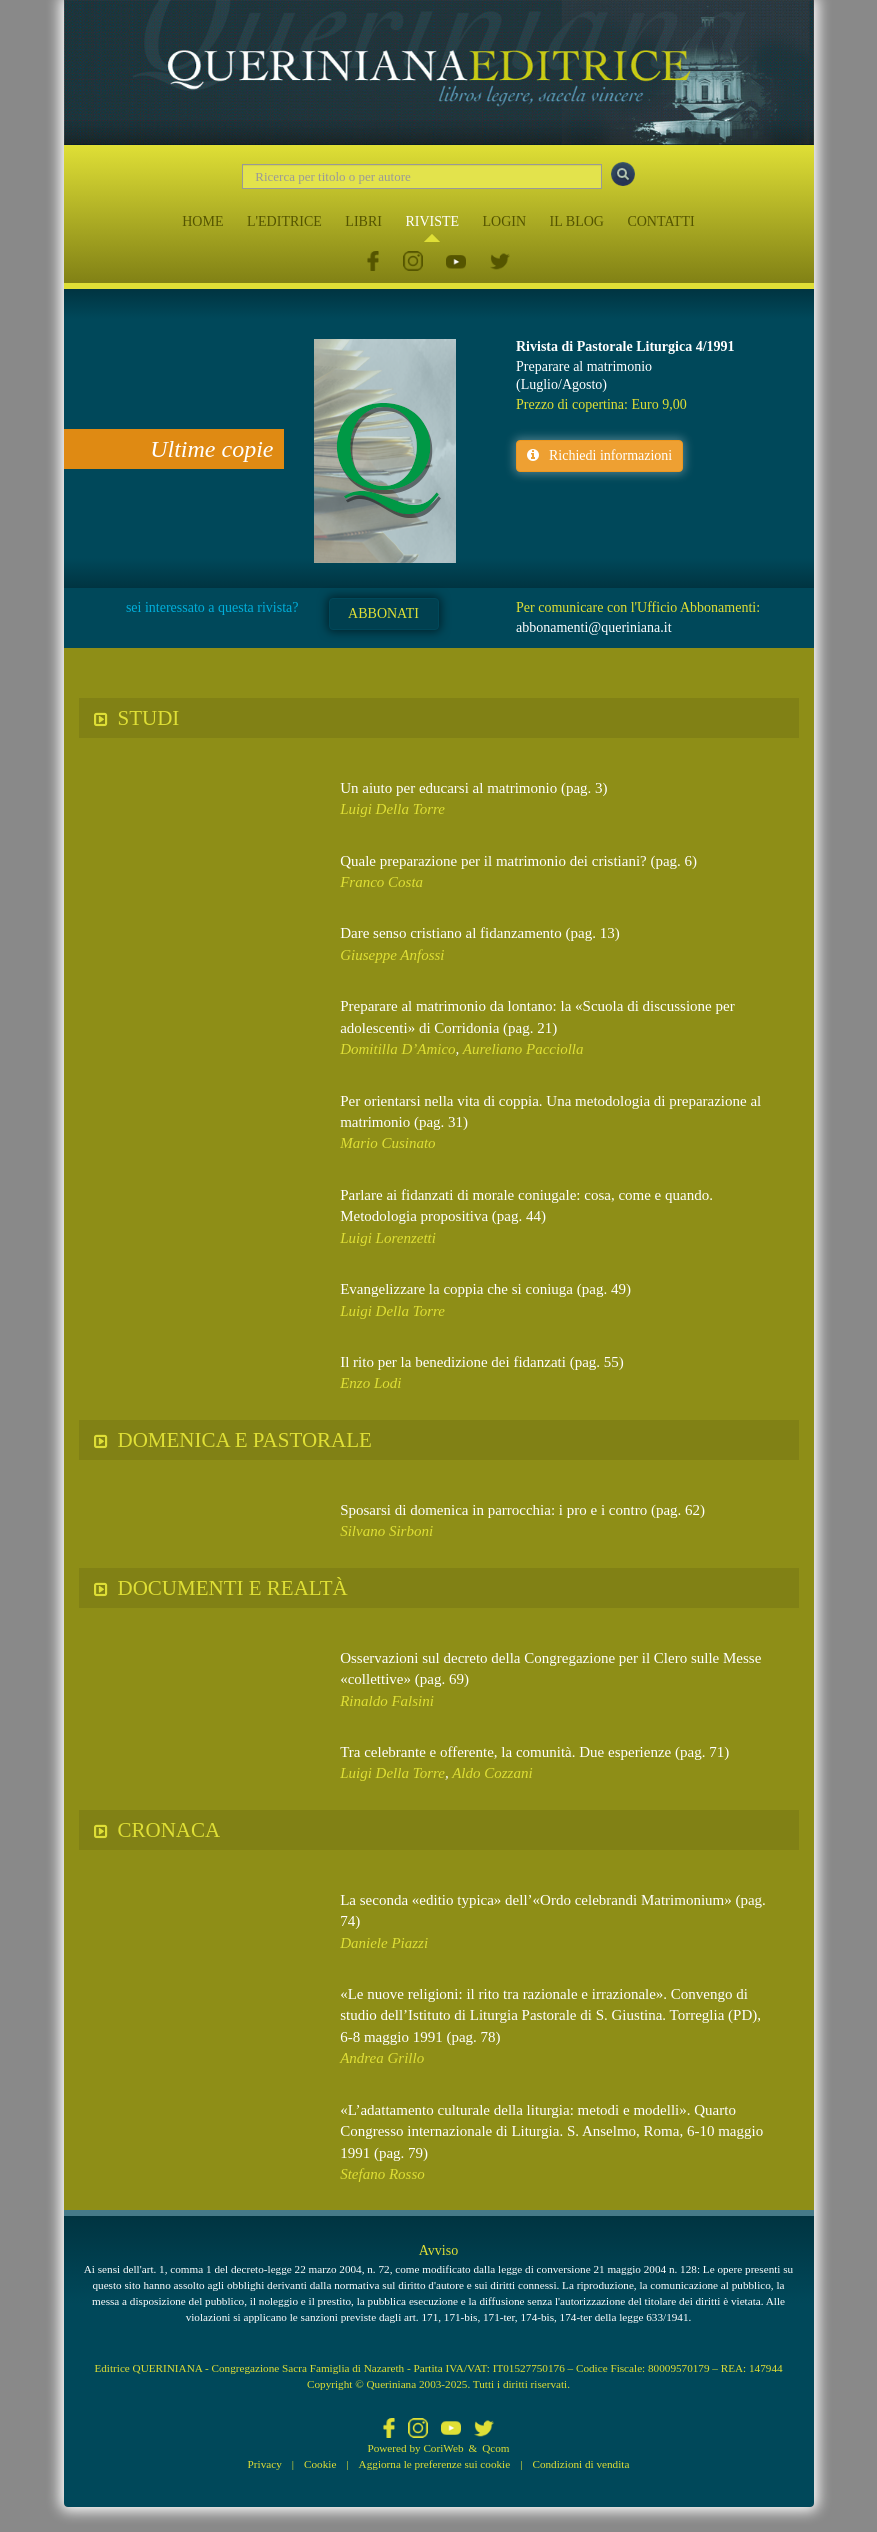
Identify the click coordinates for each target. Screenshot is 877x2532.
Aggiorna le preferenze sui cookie (435, 2464)
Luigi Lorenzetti (388, 1238)
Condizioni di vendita (580, 2464)
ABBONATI (383, 613)
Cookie (320, 2464)
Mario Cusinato (387, 1143)
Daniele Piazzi (384, 1943)
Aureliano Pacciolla (523, 1049)
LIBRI (363, 221)
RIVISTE (432, 221)
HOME (202, 221)
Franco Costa (381, 882)
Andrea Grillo (382, 2058)
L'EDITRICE (284, 221)
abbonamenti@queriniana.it (594, 627)
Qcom (495, 2448)
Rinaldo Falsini (387, 1701)
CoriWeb (443, 2448)
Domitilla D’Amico (397, 1049)
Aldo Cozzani (492, 1773)
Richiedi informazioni (599, 455)
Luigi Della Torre (392, 809)
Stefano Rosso (382, 2174)
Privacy (265, 2464)
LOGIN (505, 221)
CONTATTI (660, 221)
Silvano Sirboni (386, 1531)
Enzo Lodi (370, 1383)
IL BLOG (577, 221)
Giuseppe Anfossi (392, 955)
